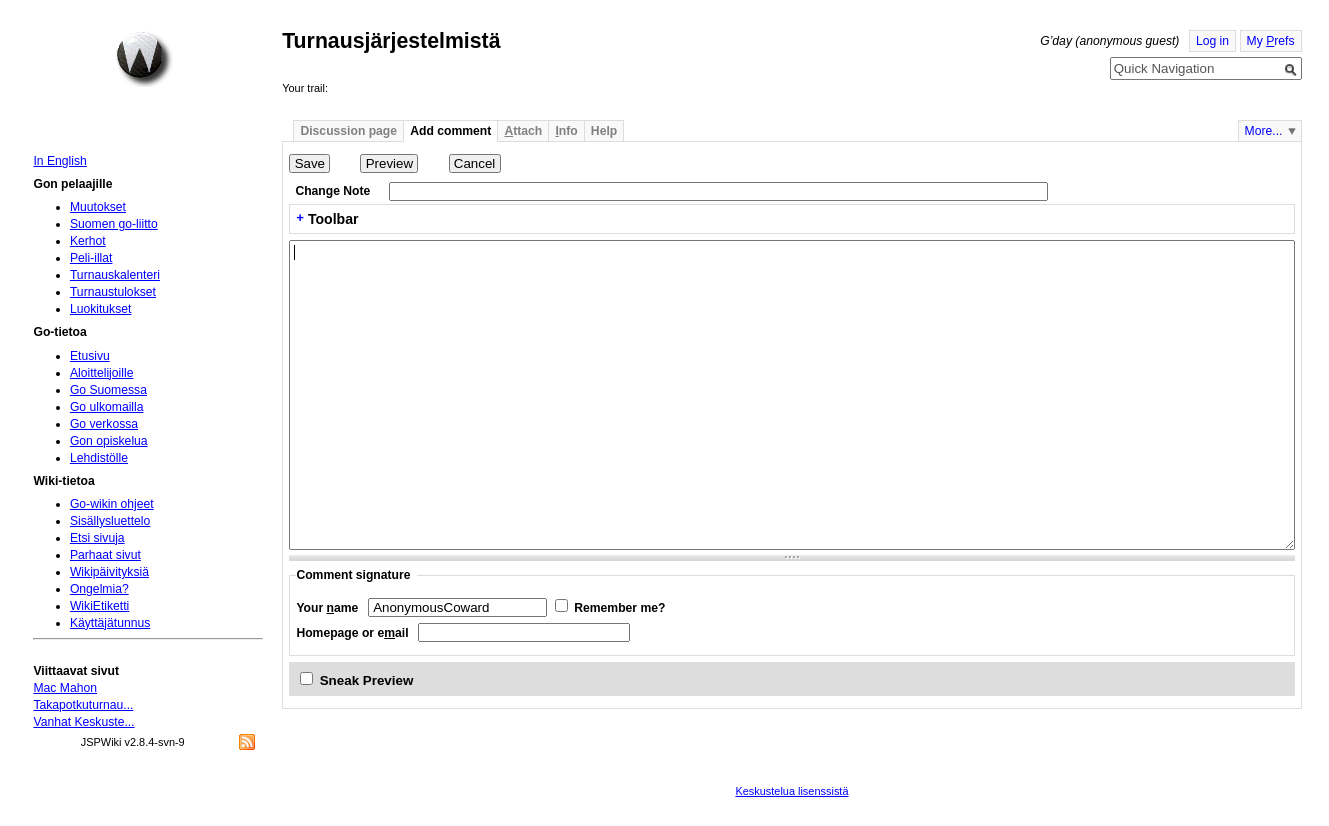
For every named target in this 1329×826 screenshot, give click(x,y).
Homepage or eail (352, 633)
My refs (1271, 41)
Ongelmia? (99, 589)
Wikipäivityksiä (109, 572)
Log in (1212, 41)
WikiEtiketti (99, 606)
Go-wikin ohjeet (112, 504)
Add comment (450, 131)
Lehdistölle (99, 458)
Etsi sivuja (97, 538)
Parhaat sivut (105, 555)
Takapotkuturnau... (83, 705)
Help (604, 131)
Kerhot (88, 241)
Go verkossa (104, 424)
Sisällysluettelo (110, 521)
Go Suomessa (108, 390)
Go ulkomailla (107, 407)
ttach (523, 131)
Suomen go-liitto (114, 224)
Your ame (327, 608)
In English (59, 161)
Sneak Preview (367, 680)
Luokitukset (101, 309)
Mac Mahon (65, 688)
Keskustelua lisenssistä (791, 791)
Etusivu (90, 356)
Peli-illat (91, 258)
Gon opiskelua (109, 441)
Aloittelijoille (102, 373)
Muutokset (98, 207)
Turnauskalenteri (115, 275)
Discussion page (348, 131)
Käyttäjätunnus (110, 623)
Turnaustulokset (113, 292)
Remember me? (619, 608)
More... (1264, 131)
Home (144, 59)
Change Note (332, 191)
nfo (566, 131)
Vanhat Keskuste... (83, 722)
